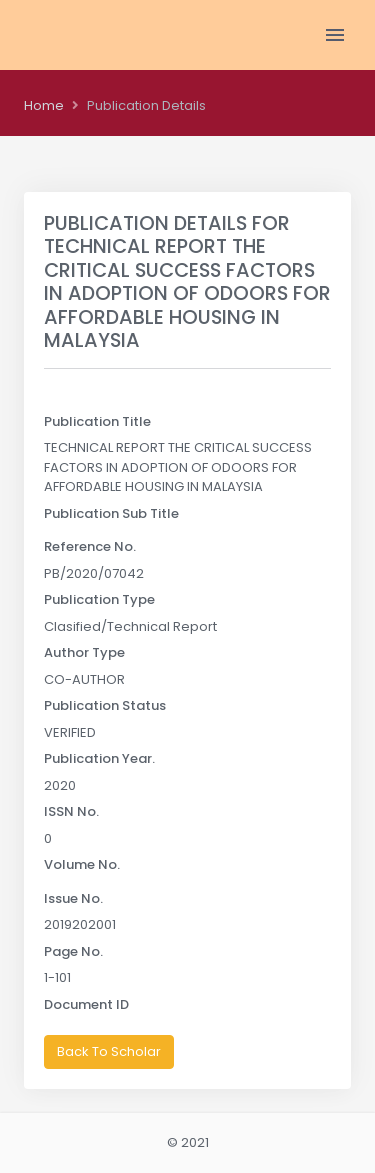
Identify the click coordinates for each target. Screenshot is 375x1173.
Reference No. (90, 546)
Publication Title (97, 421)
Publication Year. (99, 758)
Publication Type (99, 599)
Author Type (84, 652)
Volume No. (82, 864)
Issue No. (73, 898)
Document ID (86, 1004)
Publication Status (105, 705)
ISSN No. (71, 811)
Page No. (73, 951)
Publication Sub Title (111, 513)
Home (44, 105)
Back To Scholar (109, 1051)
